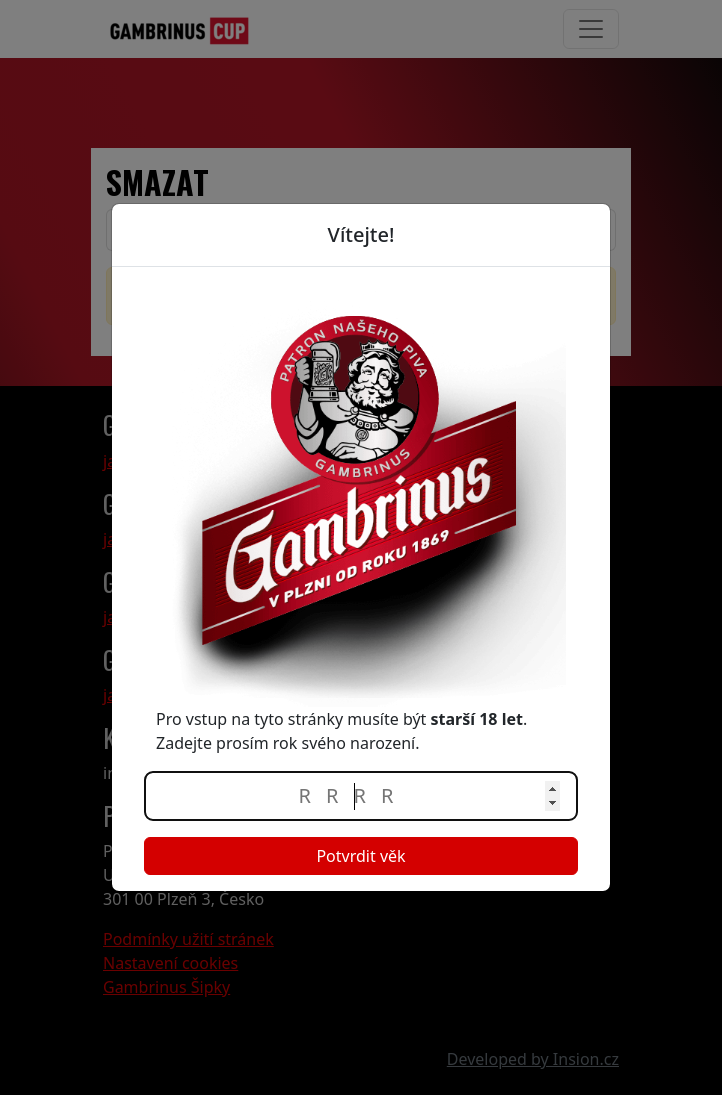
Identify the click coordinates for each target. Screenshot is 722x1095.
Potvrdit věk (360, 856)
